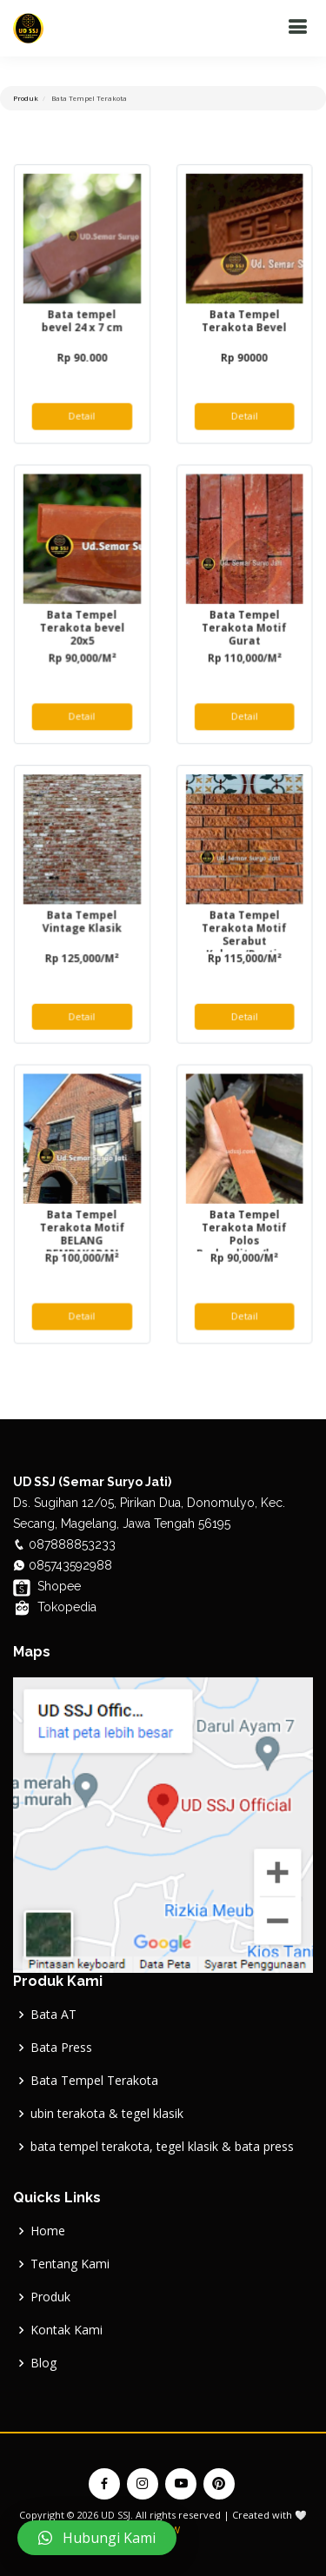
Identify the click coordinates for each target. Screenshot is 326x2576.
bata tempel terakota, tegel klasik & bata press (162, 2147)
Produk (50, 2297)
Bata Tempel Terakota (94, 2081)
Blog (43, 2363)
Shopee (47, 1586)
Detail (83, 422)
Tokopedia (54, 1607)
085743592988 (68, 1565)
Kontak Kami (66, 2330)
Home (47, 2231)
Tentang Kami (70, 2264)
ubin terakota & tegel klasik (106, 2114)
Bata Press (61, 2048)
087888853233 (70, 1544)
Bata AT (53, 2014)
